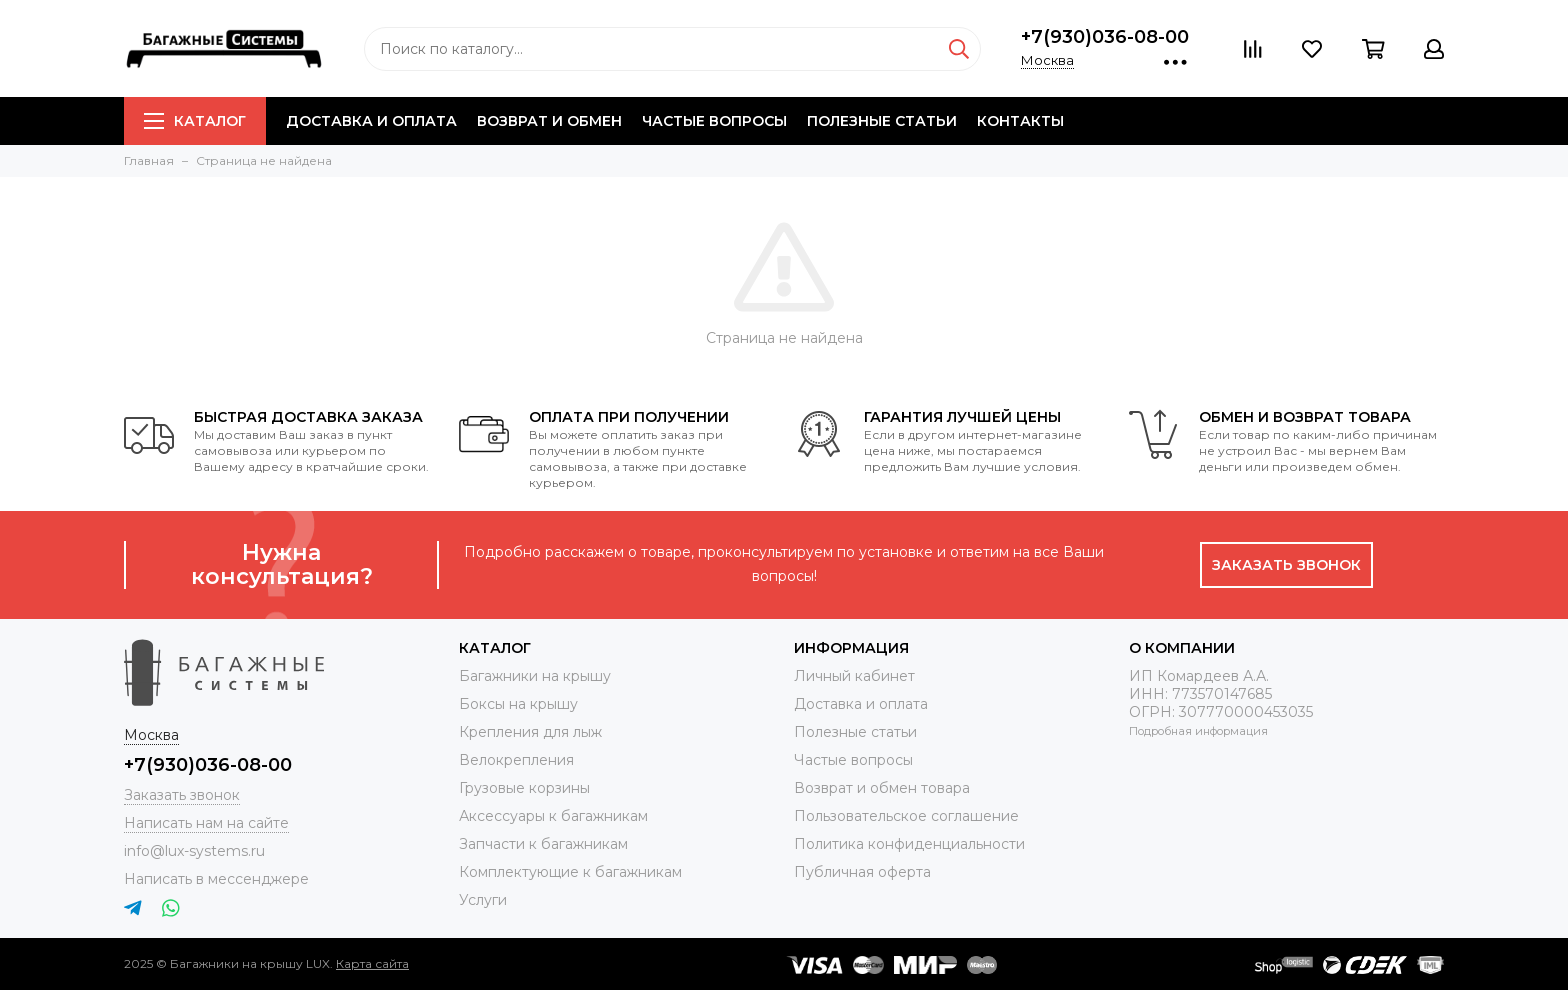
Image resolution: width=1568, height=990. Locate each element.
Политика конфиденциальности (909, 844)
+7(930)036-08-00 (1105, 37)
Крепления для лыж (530, 732)
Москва (1047, 60)
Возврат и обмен (549, 121)
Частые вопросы (714, 121)
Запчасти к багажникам (543, 844)
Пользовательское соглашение (906, 816)
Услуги (483, 900)
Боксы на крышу (518, 704)
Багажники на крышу (535, 676)
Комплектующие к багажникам (570, 872)
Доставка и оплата (371, 121)
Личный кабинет (854, 676)
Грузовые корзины (524, 788)
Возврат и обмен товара (882, 788)
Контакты (1020, 121)
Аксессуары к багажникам (553, 816)
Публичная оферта (862, 872)
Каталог (195, 121)
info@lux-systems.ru (194, 851)
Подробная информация (1198, 731)
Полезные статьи (882, 121)
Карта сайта (372, 963)
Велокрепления (516, 760)
